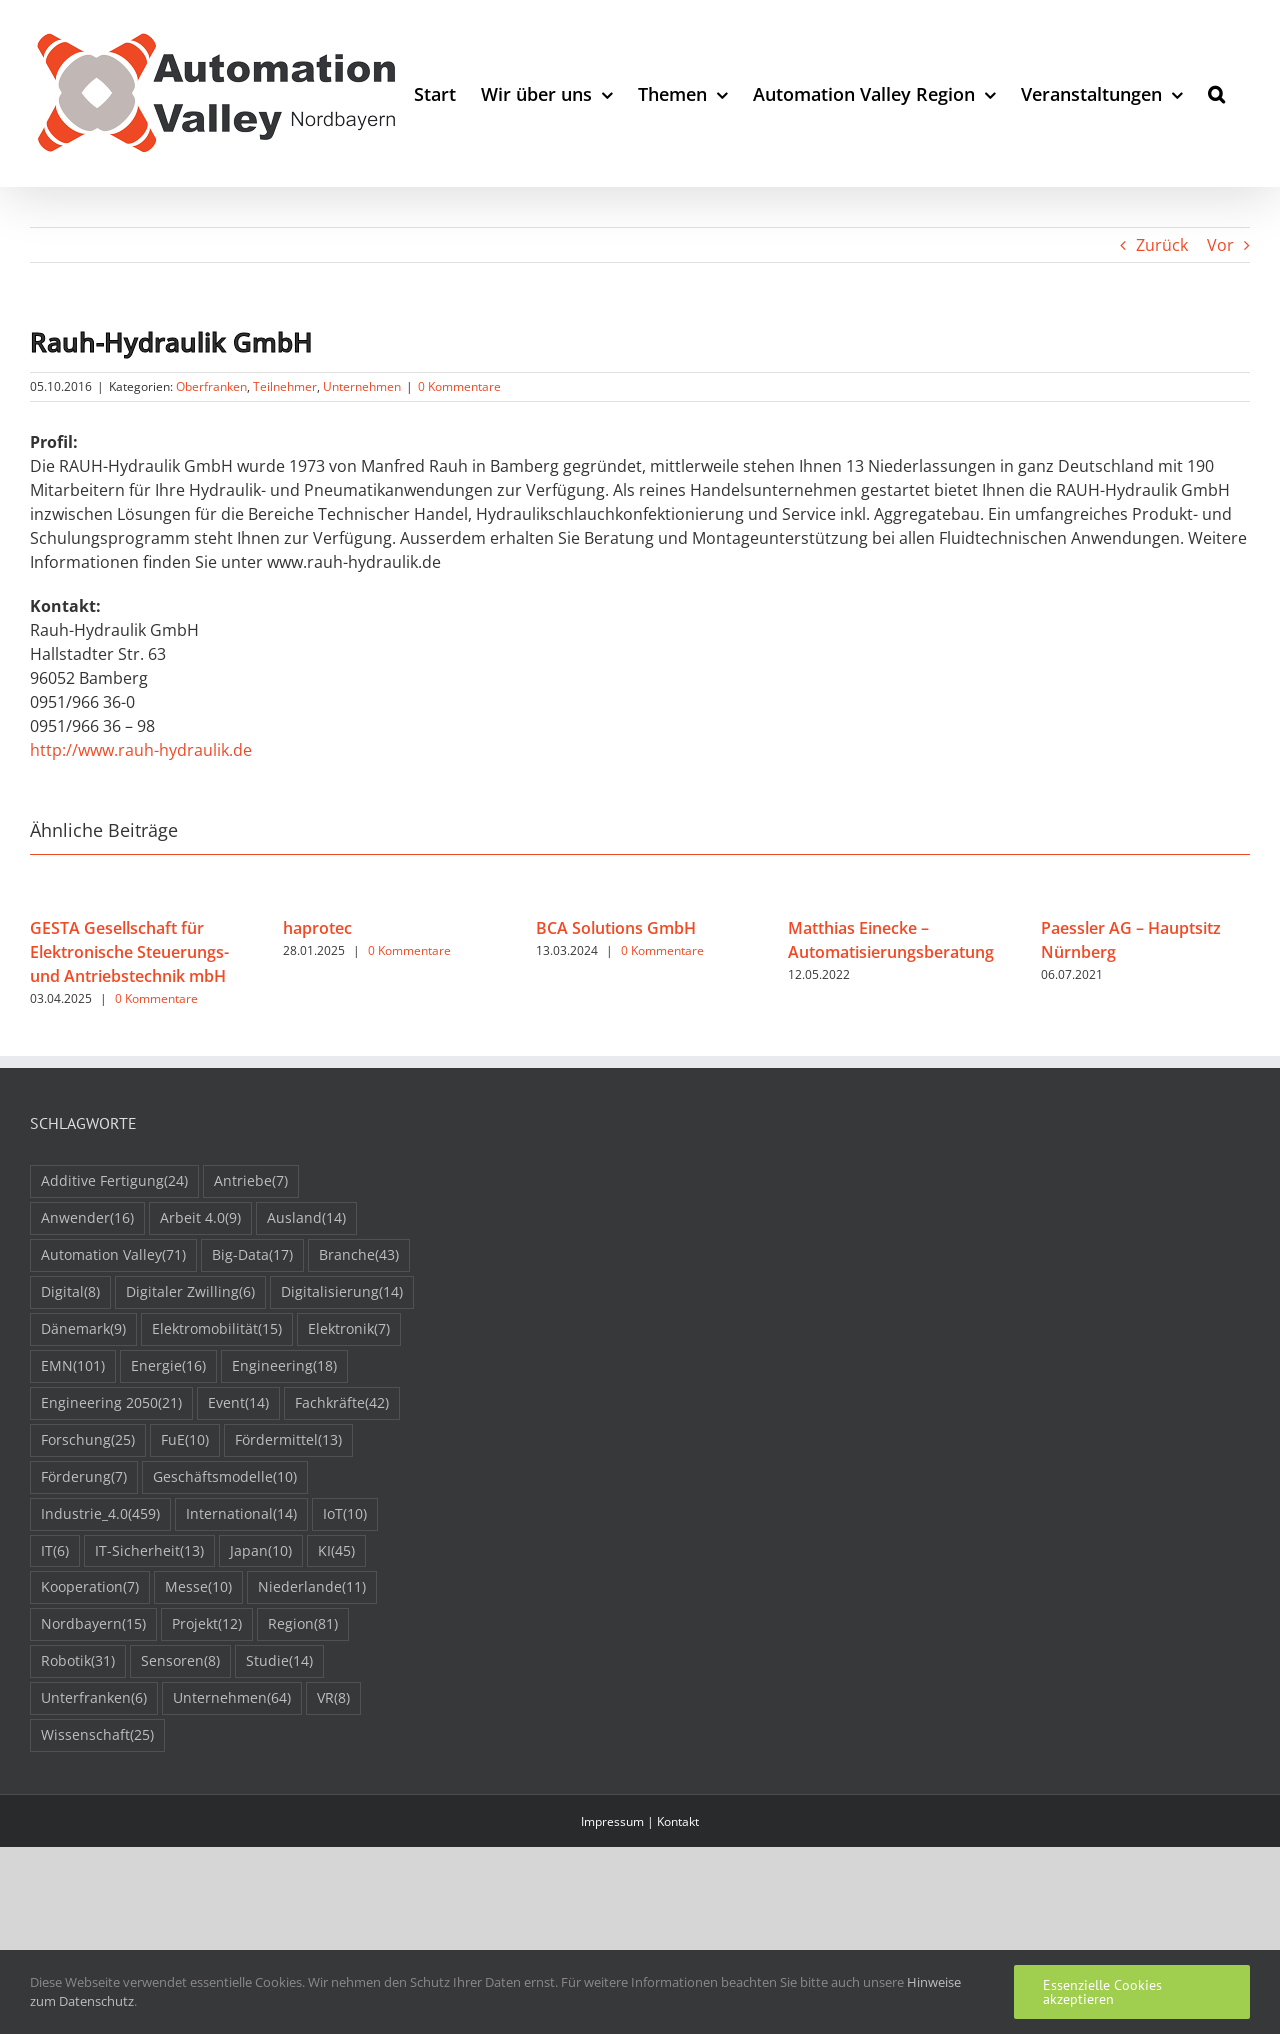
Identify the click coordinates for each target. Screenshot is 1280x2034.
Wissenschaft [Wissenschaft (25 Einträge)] (97, 1735)
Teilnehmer (285, 386)
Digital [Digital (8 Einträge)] (70, 1292)
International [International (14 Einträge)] (241, 1514)
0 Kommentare (459, 386)
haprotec (317, 928)
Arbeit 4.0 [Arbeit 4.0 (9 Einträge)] (200, 1218)
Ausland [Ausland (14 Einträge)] (306, 1218)
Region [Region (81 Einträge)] (303, 1624)
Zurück (1162, 245)
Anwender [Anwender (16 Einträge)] (87, 1218)
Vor (1220, 245)
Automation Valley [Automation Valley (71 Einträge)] (113, 1255)
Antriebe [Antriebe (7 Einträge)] (251, 1181)
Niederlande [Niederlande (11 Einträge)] (312, 1587)
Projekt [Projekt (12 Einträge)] (207, 1624)
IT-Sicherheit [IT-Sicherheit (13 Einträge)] (149, 1551)
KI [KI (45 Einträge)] (336, 1551)
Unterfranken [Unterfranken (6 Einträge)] (94, 1698)
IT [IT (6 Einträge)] (55, 1551)
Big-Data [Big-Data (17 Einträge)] (252, 1255)
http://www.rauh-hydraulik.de (141, 750)
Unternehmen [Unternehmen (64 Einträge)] (232, 1698)
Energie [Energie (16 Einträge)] (168, 1366)
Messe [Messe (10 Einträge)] (198, 1587)
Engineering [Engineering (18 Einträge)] (284, 1366)
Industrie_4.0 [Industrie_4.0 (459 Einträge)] (100, 1514)
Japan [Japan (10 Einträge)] (261, 1551)
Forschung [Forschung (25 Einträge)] (88, 1440)
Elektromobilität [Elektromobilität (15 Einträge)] (217, 1329)
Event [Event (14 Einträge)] (238, 1403)
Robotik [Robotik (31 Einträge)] (78, 1661)
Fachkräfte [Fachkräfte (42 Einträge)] (342, 1403)
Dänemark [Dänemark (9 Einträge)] (83, 1329)
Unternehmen (362, 386)
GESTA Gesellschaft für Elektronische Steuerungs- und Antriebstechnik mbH (129, 952)
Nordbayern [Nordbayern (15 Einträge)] (93, 1624)
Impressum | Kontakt (640, 1821)
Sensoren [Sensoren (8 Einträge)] (180, 1661)
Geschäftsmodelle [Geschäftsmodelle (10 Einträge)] (225, 1477)
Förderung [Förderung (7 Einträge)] (84, 1477)
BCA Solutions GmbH (616, 928)
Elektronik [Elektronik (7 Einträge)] (349, 1329)
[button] (1216, 93)
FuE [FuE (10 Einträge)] (185, 1440)
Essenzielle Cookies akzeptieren (1102, 1992)
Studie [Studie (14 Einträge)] (279, 1661)
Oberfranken (211, 386)
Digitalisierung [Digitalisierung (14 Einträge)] (342, 1292)
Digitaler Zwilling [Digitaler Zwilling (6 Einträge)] (190, 1292)
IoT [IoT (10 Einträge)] (345, 1514)
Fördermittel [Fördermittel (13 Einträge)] (288, 1440)
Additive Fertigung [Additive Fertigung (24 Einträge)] (114, 1181)
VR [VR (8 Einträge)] (333, 1698)
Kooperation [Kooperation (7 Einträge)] (90, 1587)
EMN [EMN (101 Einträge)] (73, 1366)
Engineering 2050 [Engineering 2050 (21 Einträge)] (111, 1403)
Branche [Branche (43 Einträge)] (359, 1255)
